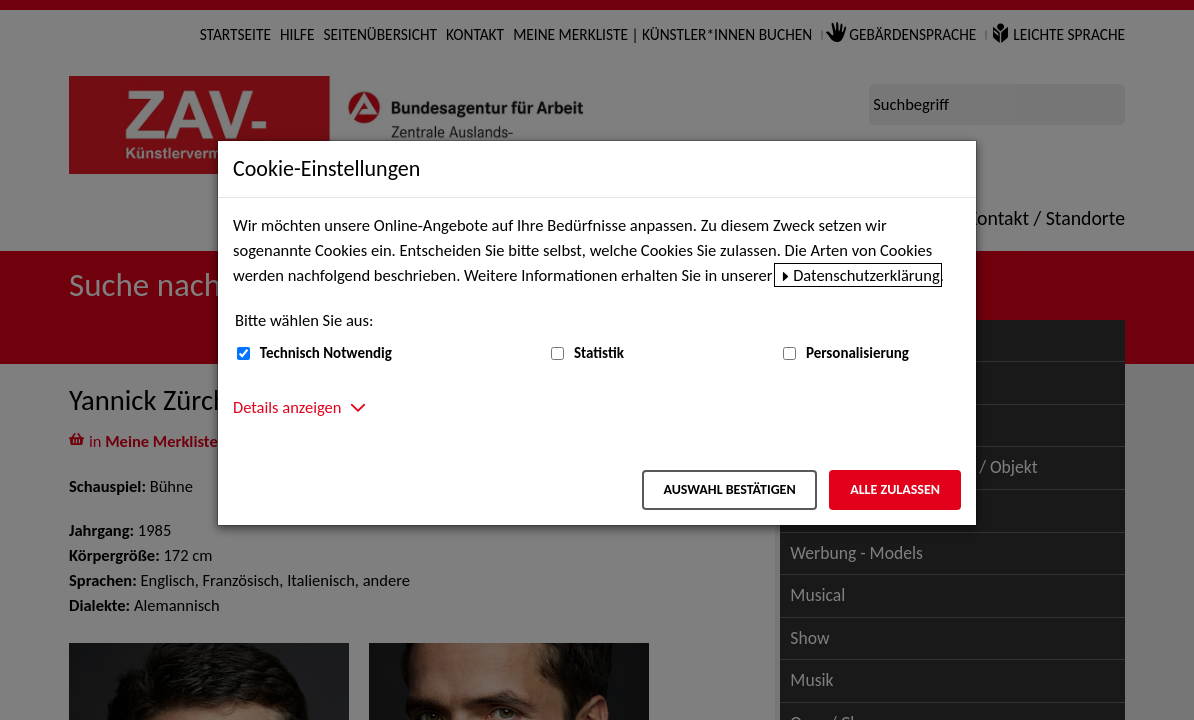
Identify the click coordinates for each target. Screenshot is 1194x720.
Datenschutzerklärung (866, 275)
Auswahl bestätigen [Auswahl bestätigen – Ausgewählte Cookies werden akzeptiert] (729, 489)
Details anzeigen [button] (287, 407)
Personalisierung (857, 353)
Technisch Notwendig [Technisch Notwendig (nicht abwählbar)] (326, 353)
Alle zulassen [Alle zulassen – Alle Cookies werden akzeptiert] (895, 489)
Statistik (599, 353)
